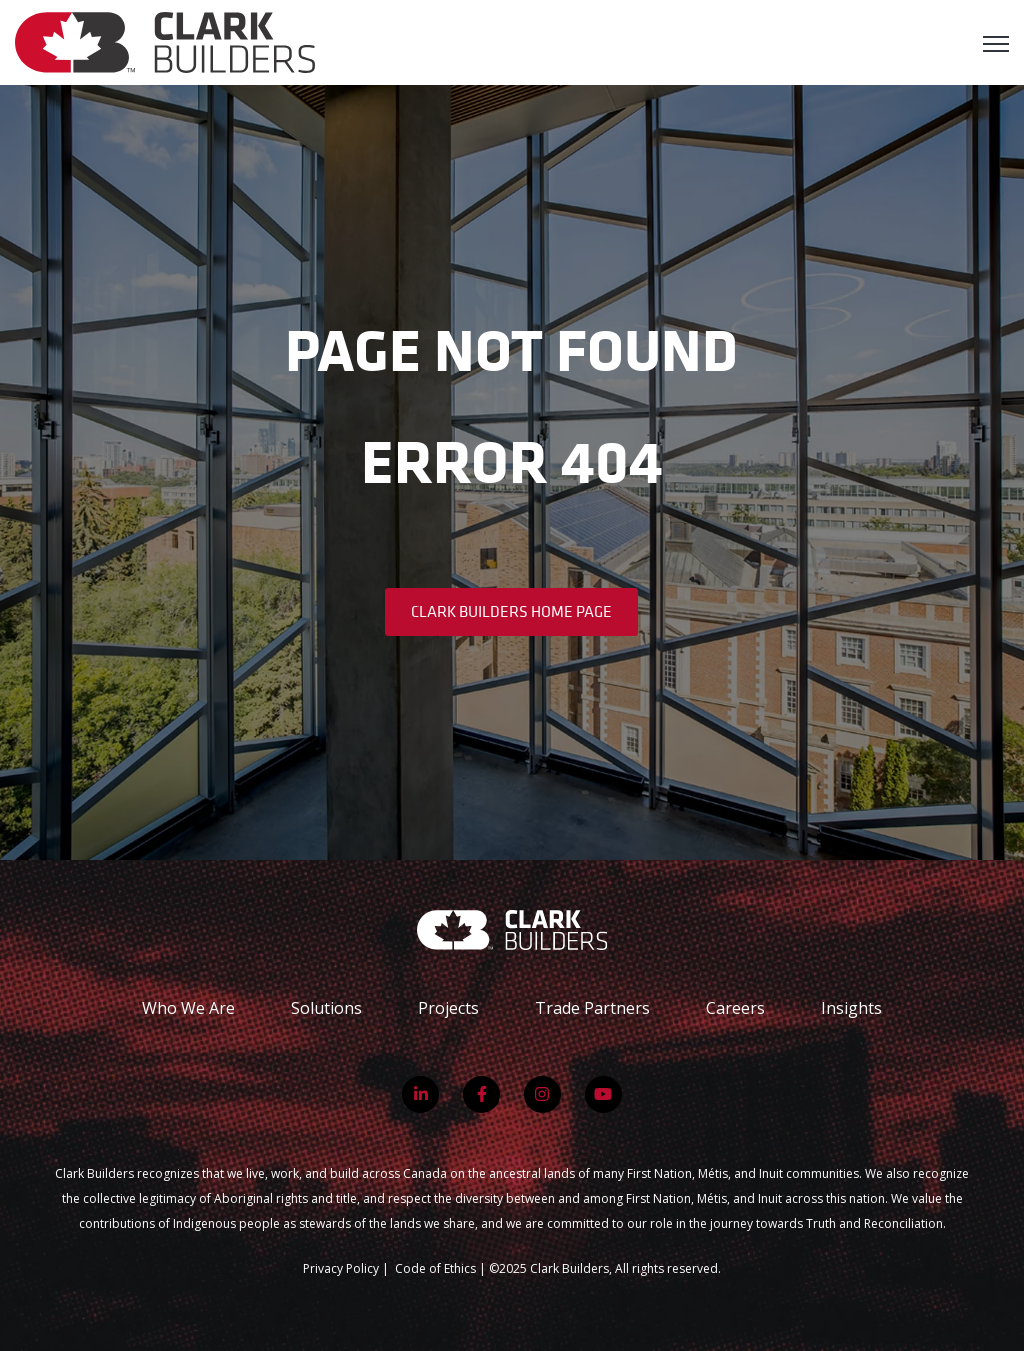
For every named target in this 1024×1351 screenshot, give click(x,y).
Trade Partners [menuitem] (592, 1008)
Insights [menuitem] (851, 1008)
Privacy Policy (341, 1268)
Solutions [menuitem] (326, 1008)
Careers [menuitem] (735, 1008)
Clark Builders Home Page (511, 611)
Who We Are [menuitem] (188, 1008)
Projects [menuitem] (448, 1008)
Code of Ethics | (442, 1268)
